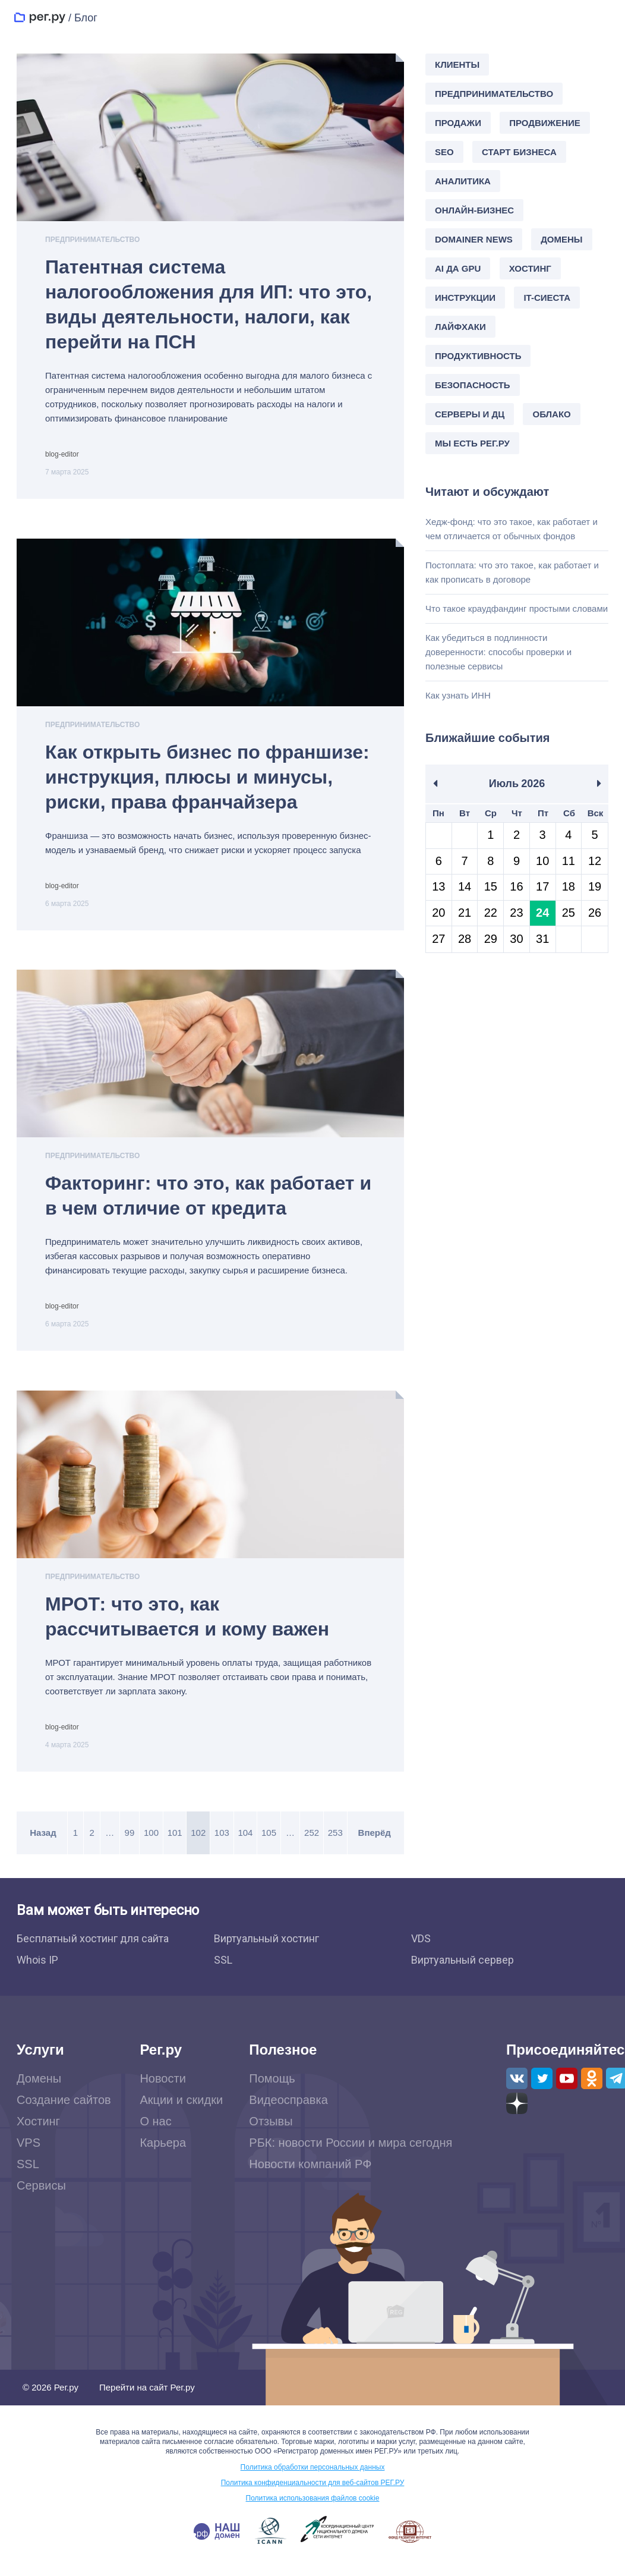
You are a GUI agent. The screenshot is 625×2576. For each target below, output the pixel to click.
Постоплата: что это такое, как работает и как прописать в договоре (512, 572)
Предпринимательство (92, 239)
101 (175, 1845)
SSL (223, 1972)
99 (132, 1845)
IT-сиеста (546, 297)
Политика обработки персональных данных (313, 2480)
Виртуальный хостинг (266, 1951)
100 (153, 1845)
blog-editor (62, 454)
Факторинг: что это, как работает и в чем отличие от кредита (208, 1202)
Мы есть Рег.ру (472, 443)
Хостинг (530, 268)
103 (220, 1845)
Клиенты (457, 64)
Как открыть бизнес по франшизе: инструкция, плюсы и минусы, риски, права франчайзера (207, 780)
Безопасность (472, 385)
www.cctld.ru (337, 2541)
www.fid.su (410, 2544)
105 (265, 1845)
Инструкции (465, 297)
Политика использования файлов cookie (313, 2510)
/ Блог (82, 18)
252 (306, 1845)
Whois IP (37, 1972)
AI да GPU (458, 268)
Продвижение (544, 123)
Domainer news (474, 239)
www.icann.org (270, 2543)
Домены (561, 239)
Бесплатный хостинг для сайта (93, 1951)
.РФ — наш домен (217, 2544)
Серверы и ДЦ (469, 414)
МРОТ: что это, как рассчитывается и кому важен (187, 1626)
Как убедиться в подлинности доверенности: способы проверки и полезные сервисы (498, 652)
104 (242, 1845)
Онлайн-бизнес (474, 210)
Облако (551, 414)
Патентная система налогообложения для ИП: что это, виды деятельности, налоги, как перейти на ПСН (208, 304)
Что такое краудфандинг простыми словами (516, 608)
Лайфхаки (460, 327)
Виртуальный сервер (462, 1972)
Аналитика (463, 181)
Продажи (458, 123)
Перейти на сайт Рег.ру (147, 2400)
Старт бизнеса (519, 152)
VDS (421, 1951)
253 (328, 1845)
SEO (444, 152)
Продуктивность (478, 356)
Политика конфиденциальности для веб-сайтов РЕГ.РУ (313, 2495)
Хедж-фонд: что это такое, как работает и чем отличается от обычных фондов (511, 529)
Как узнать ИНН (458, 695)
